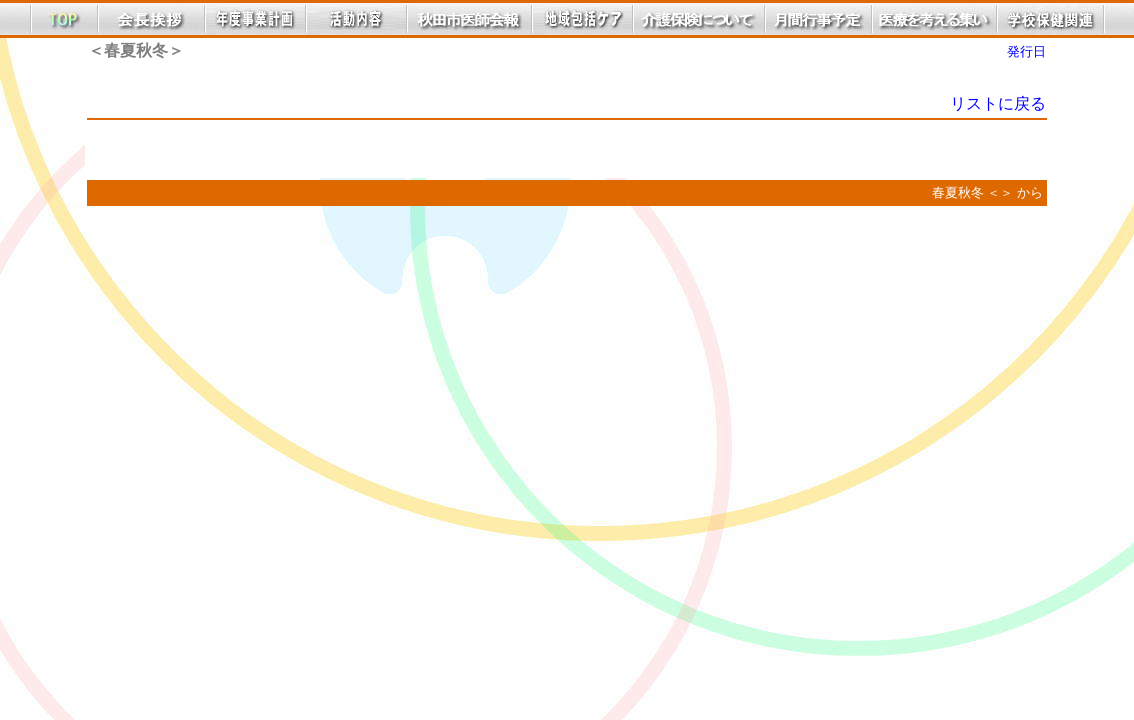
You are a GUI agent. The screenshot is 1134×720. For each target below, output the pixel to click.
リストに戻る (998, 103)
